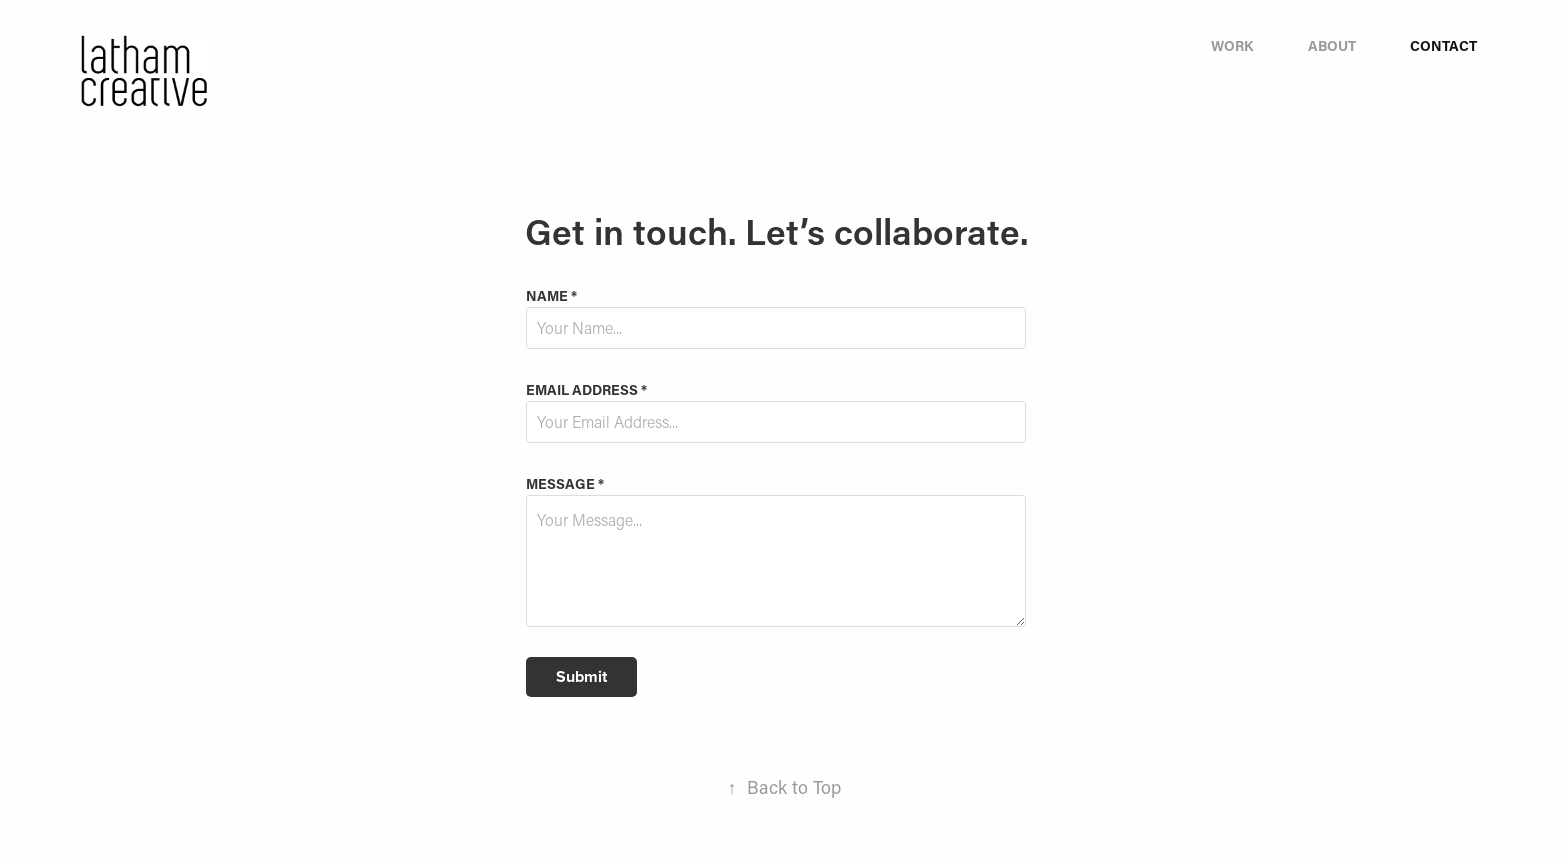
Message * (565, 484)
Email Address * (586, 390)
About (1332, 45)
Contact (1443, 45)
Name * (551, 296)
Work (1232, 45)
